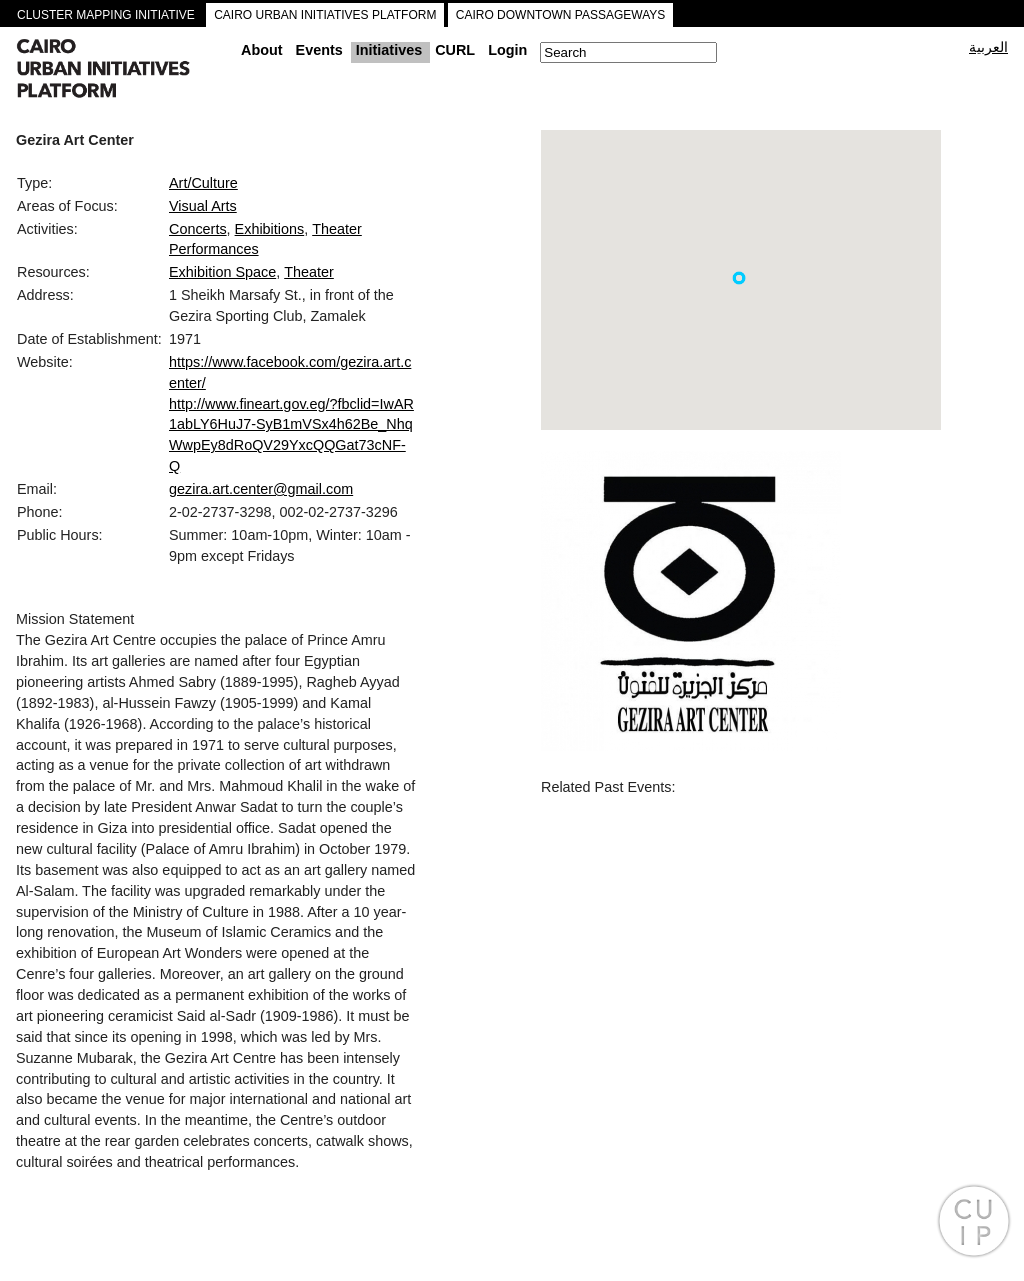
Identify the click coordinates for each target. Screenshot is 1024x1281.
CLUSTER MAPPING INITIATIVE (106, 15)
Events (319, 50)
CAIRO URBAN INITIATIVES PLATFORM (325, 15)
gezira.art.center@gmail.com (261, 489)
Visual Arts (203, 206)
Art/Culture (203, 183)
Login (507, 50)
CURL (455, 50)
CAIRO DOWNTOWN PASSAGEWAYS (561, 15)
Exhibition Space (222, 272)
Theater (309, 272)
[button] (739, 278)
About (262, 50)
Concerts (198, 229)
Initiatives (389, 50)
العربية (988, 47)
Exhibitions (270, 229)
